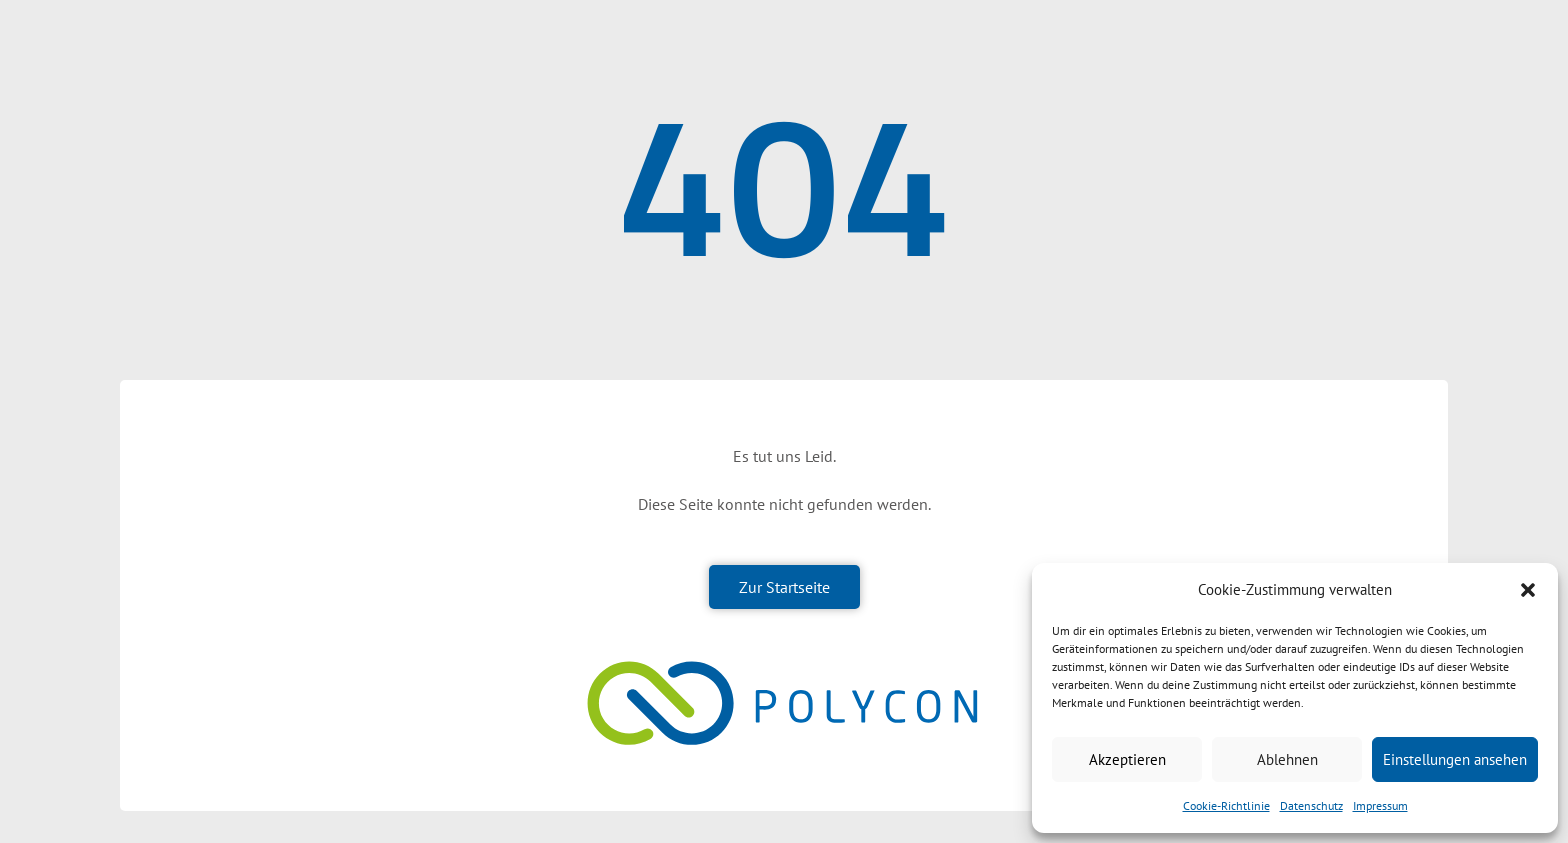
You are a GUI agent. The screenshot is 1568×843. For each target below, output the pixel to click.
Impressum (1380, 805)
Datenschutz (1311, 805)
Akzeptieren (1127, 759)
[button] (1528, 590)
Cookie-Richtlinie (1226, 805)
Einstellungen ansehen (1455, 759)
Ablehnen (1287, 759)
